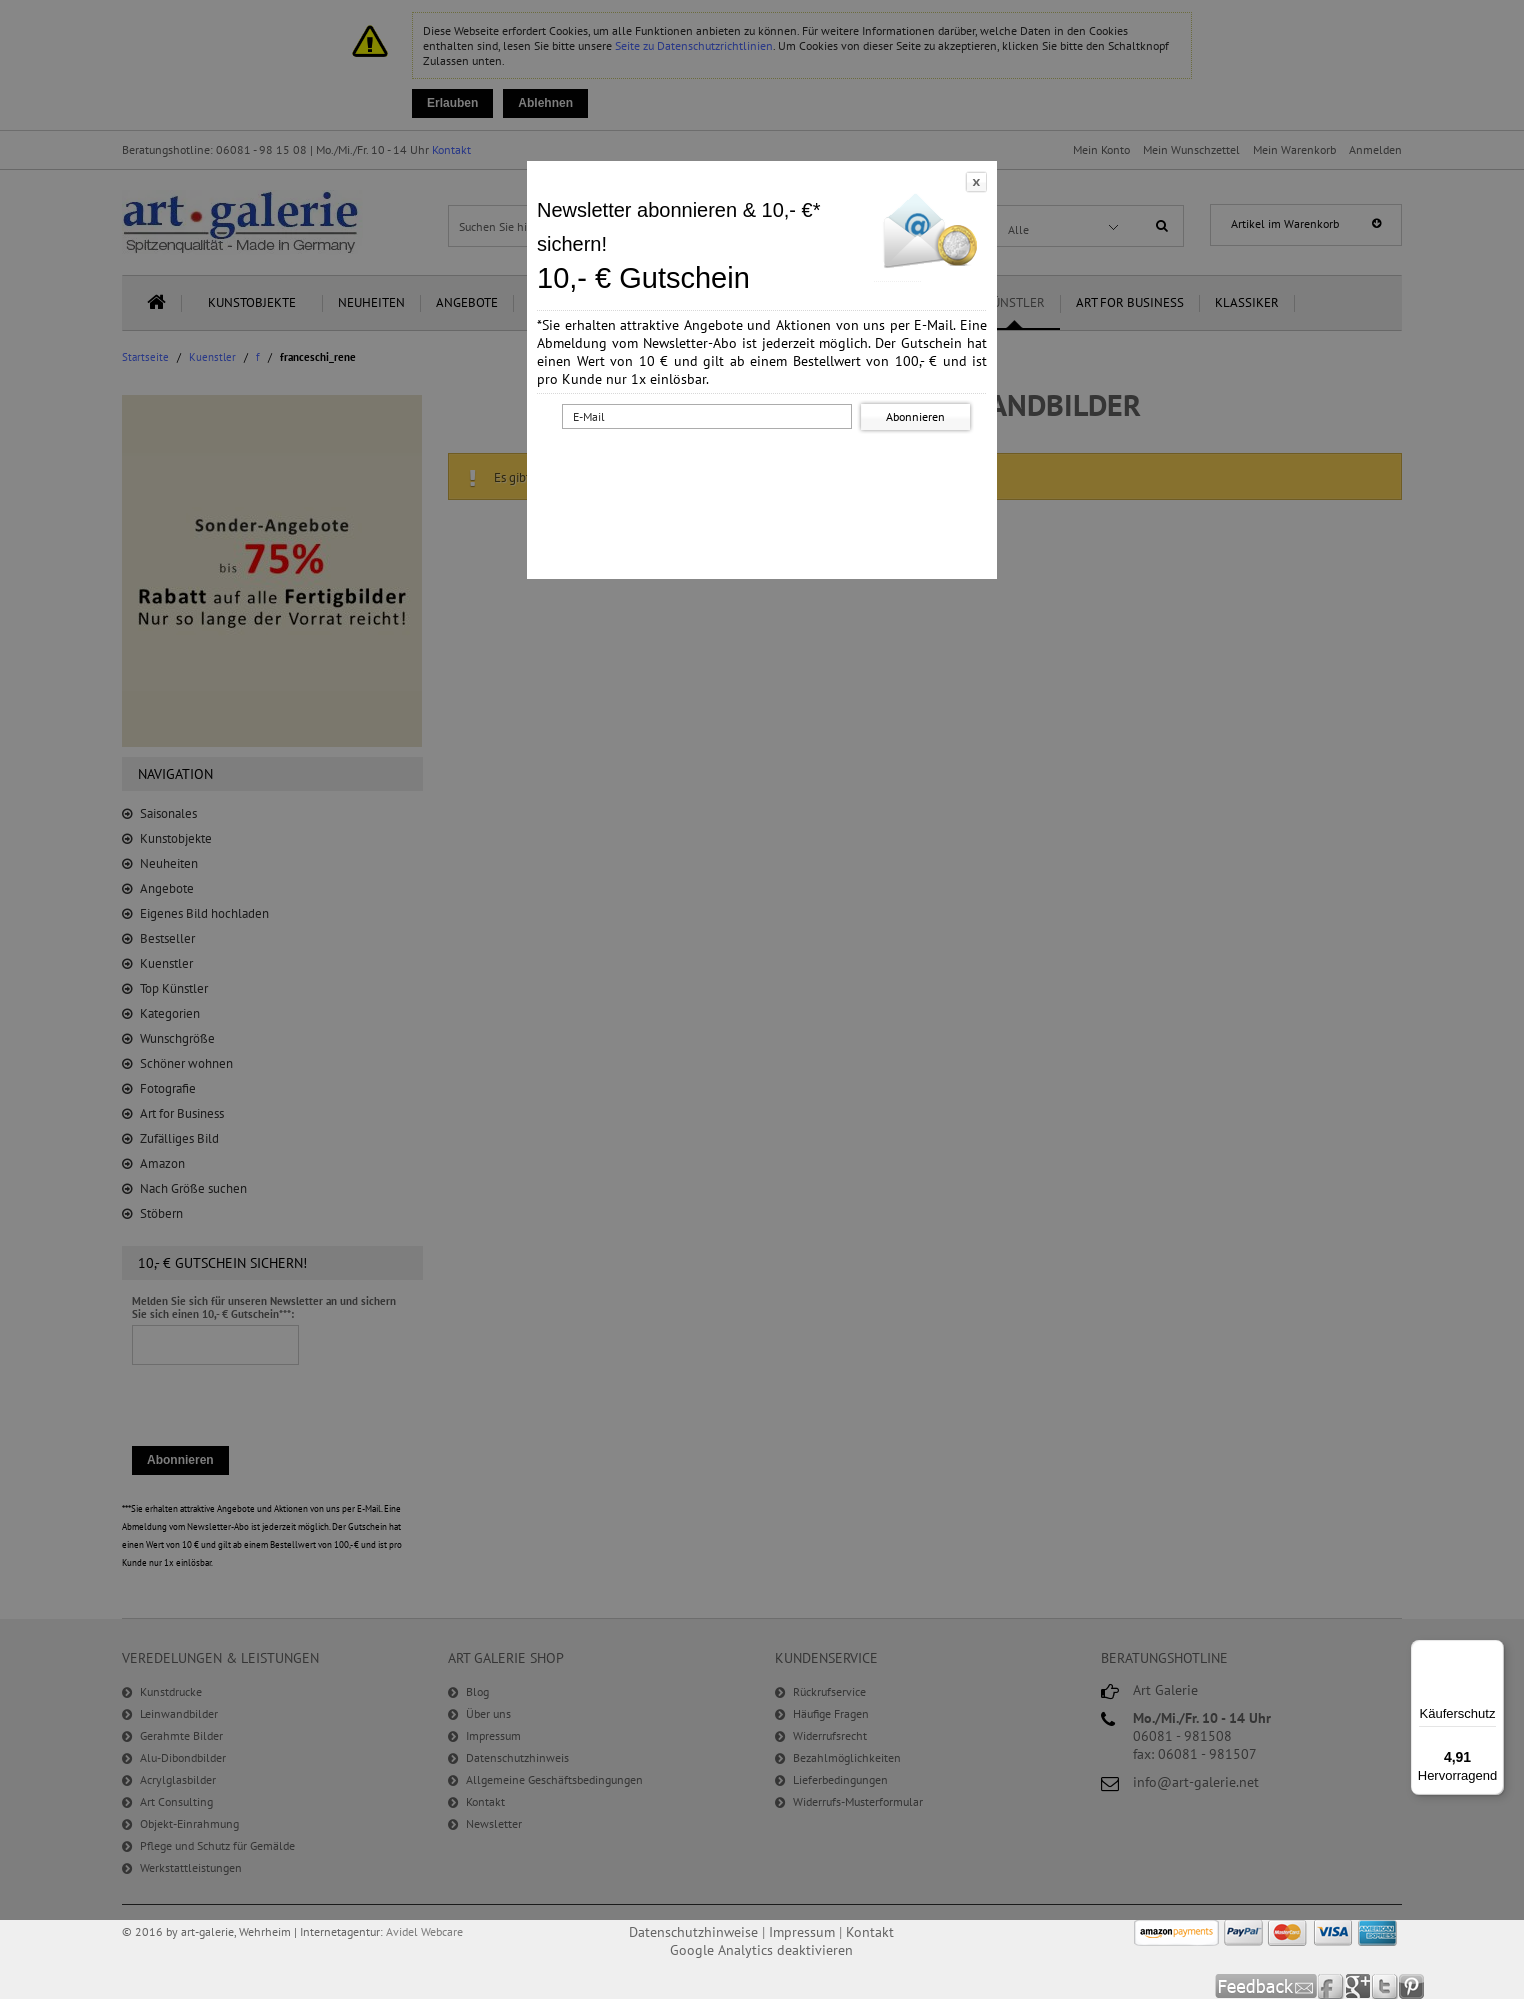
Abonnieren (915, 416)
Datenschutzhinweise (693, 1932)
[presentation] (766, 473)
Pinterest (1411, 1986)
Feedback (1266, 1986)
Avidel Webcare (424, 1931)
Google (1358, 1986)
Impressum (802, 1932)
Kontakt (870, 1932)
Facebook (1331, 1986)
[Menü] (1492, 1652)
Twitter (1385, 1986)
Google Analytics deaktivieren (761, 1950)
